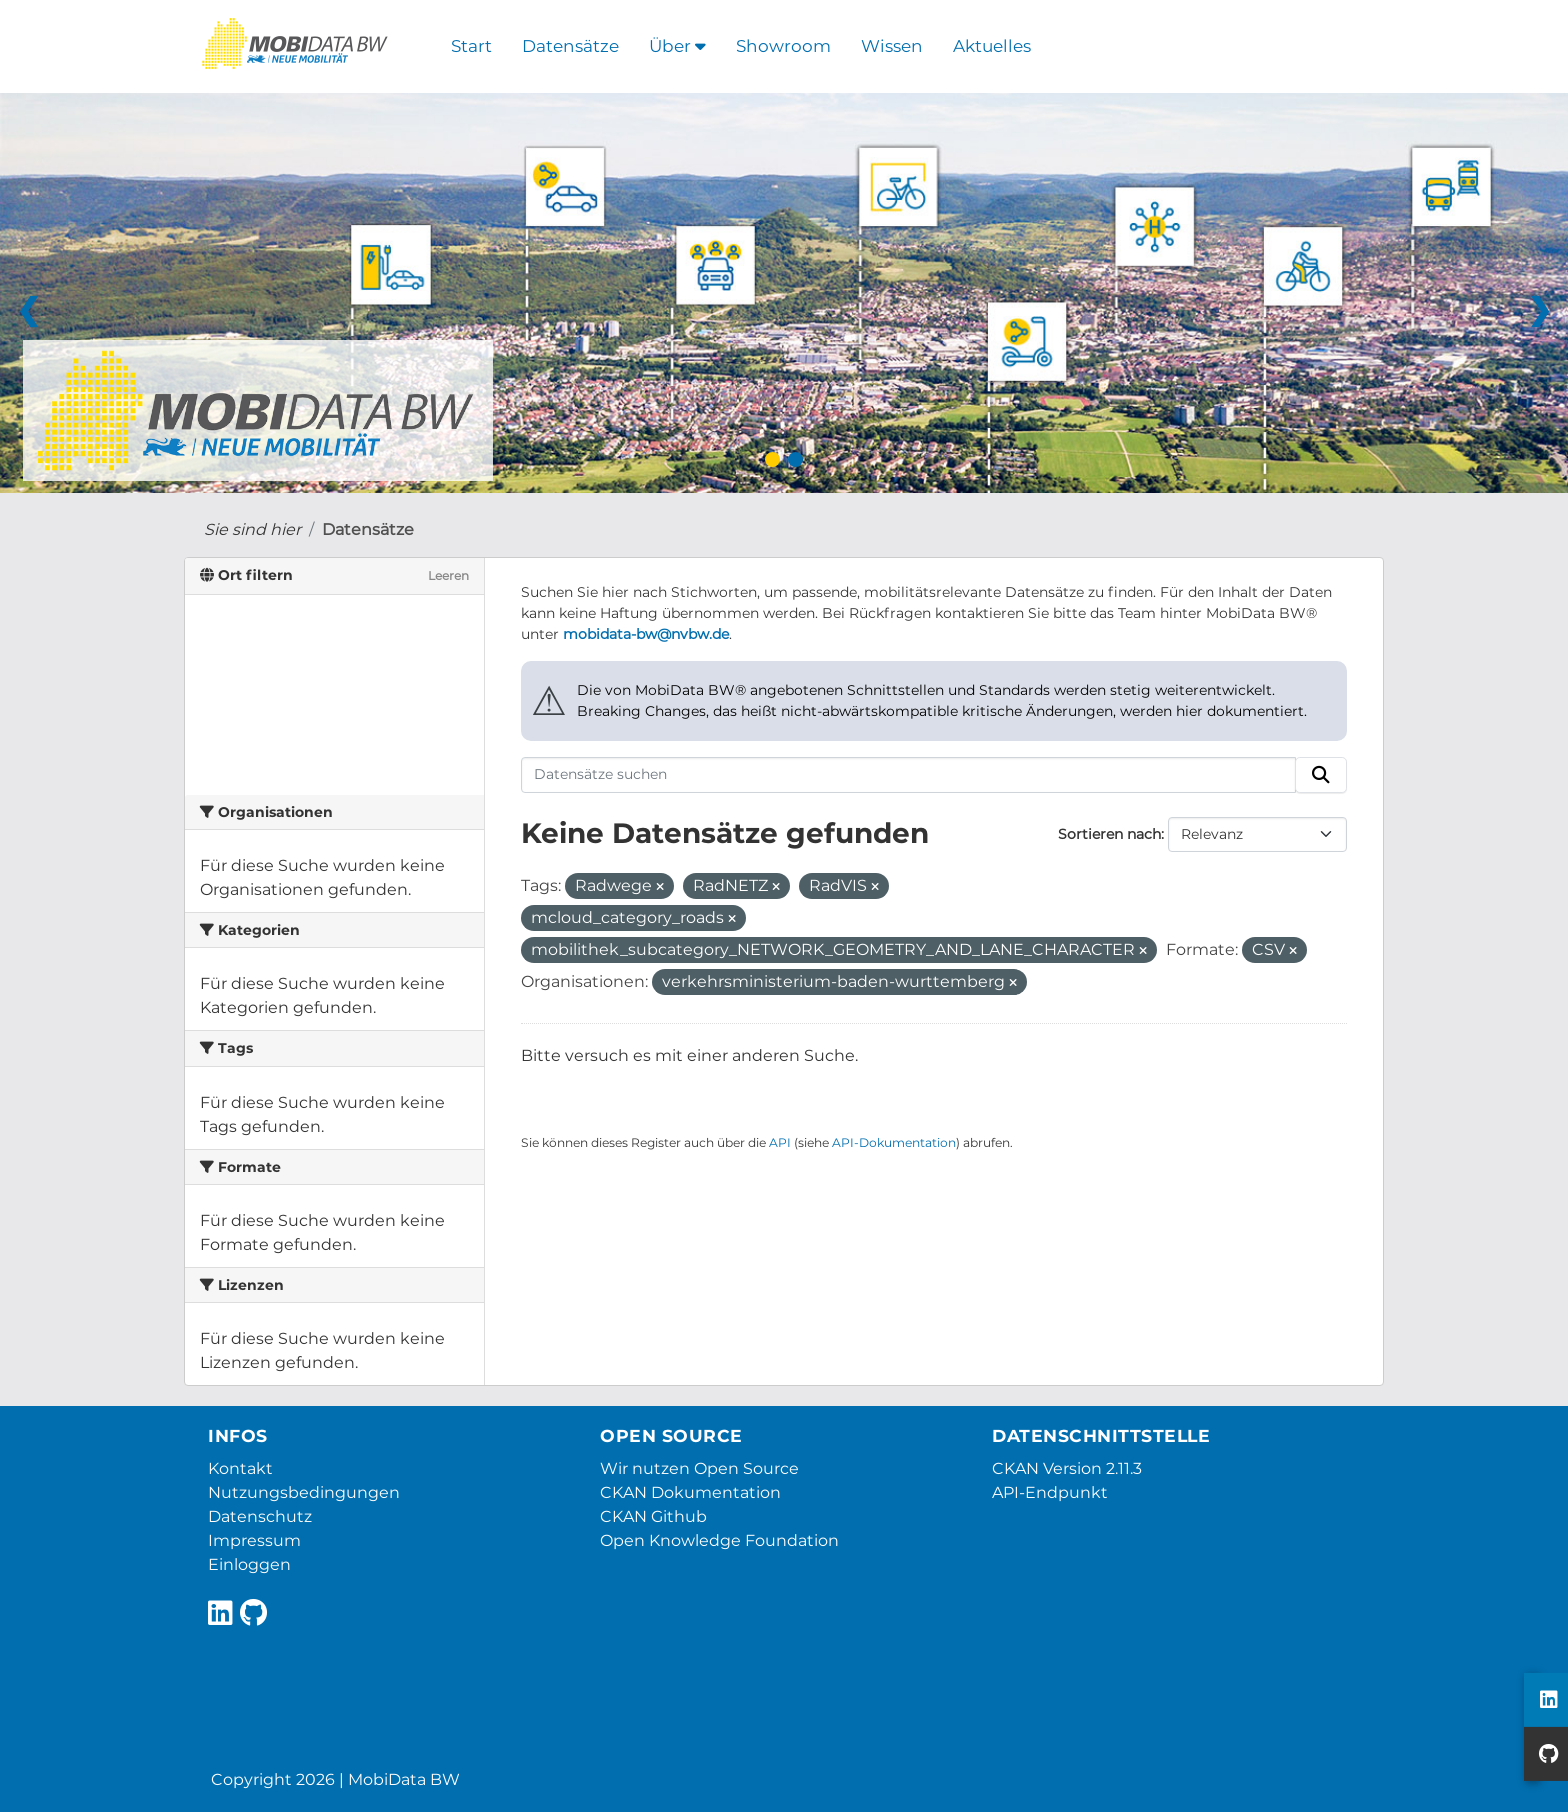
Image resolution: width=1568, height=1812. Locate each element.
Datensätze (570, 46)
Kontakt (240, 1468)
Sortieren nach (1109, 834)
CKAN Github (653, 1516)
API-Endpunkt (1050, 1492)
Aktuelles (992, 46)
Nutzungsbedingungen (304, 1492)
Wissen (892, 46)
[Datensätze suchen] (909, 775)
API (780, 1142)
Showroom (783, 46)
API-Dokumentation (894, 1142)
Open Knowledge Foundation (719, 1540)
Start (471, 46)
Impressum (254, 1540)
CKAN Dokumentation (690, 1492)
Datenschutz (260, 1516)
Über (677, 46)
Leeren (448, 575)
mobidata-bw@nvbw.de (646, 634)
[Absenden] (1321, 775)
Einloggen (249, 1564)
